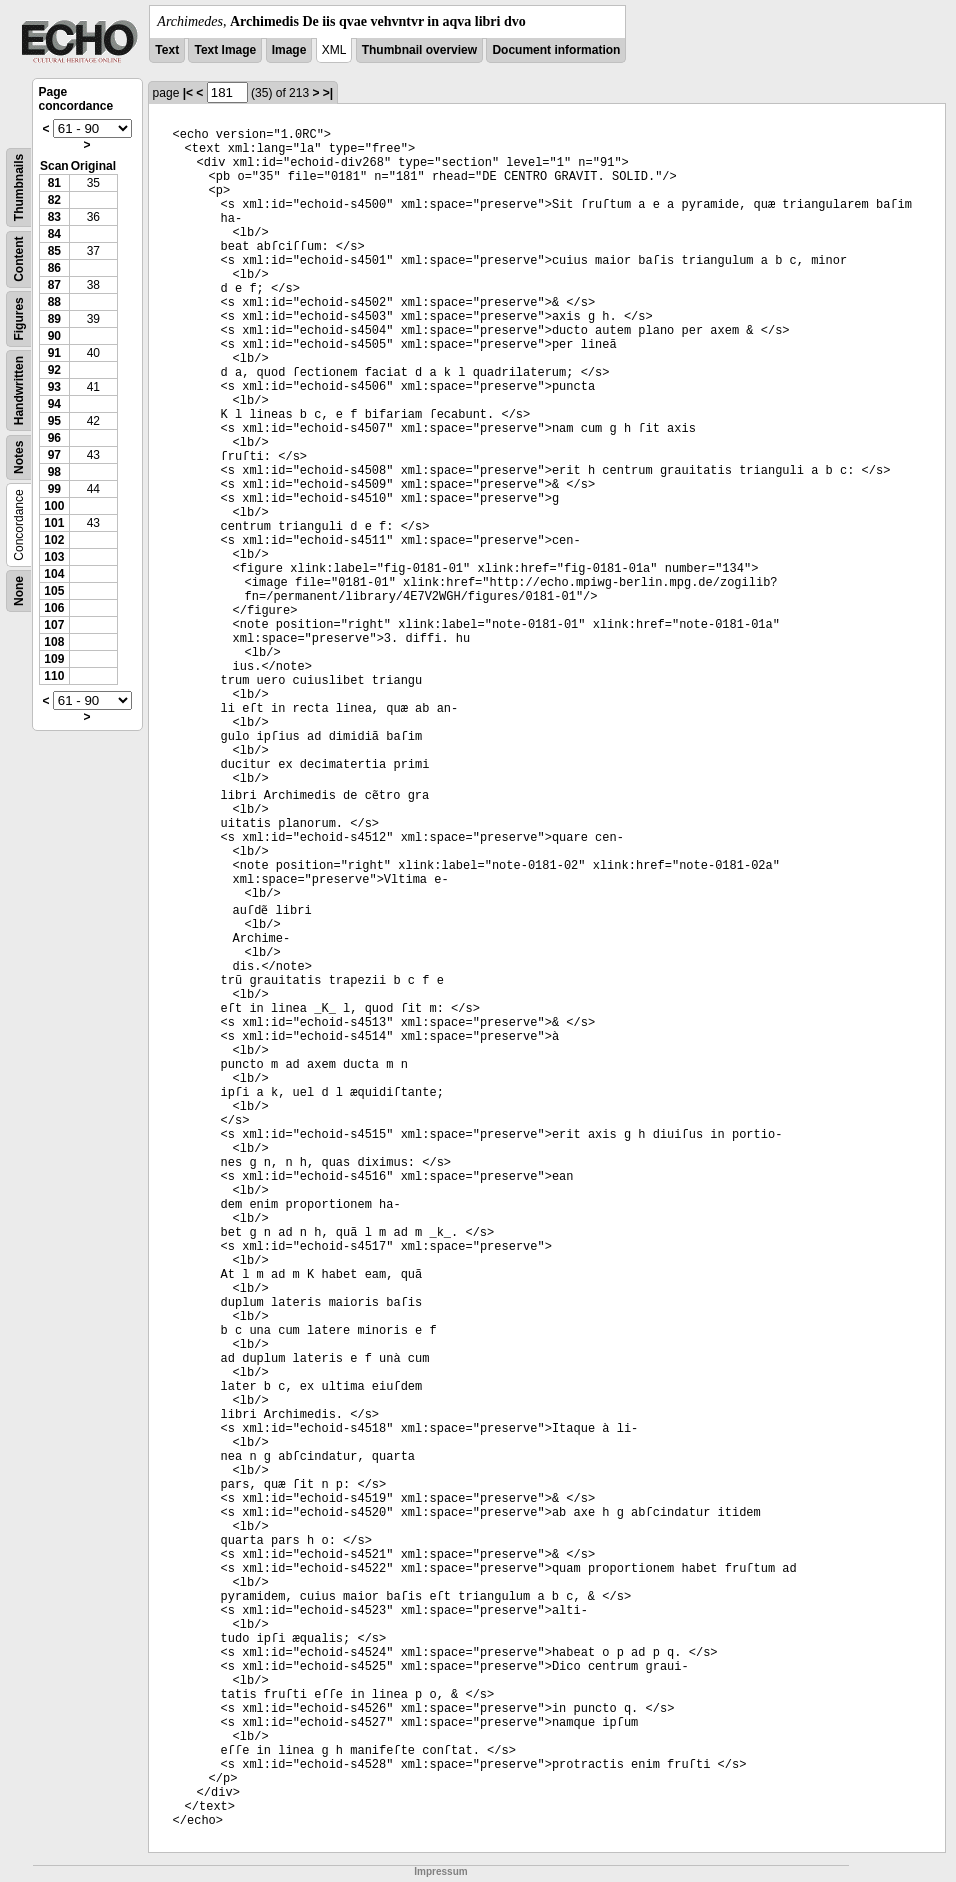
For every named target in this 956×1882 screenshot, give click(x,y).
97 (54, 455)
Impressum (440, 1871)
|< (188, 93)
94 (54, 404)
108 (54, 642)
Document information (556, 50)
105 (54, 591)
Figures (19, 318)
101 (54, 523)
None (19, 591)
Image (289, 50)
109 (54, 659)
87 (54, 285)
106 (54, 608)
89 (54, 319)
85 (54, 251)
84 (54, 234)
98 (54, 472)
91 (54, 353)
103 (54, 557)
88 (54, 302)
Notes (19, 457)
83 (54, 217)
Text (167, 50)
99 (54, 489)
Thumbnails (19, 187)
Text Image (225, 50)
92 (54, 370)
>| (328, 93)
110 (54, 676)
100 (54, 506)
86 (54, 268)
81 (54, 183)
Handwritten (19, 390)
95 (54, 421)
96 (54, 438)
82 (54, 200)
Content (19, 259)
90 (54, 336)
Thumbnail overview (419, 50)
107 (54, 625)
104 (54, 574)
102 (54, 540)
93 (54, 387)
